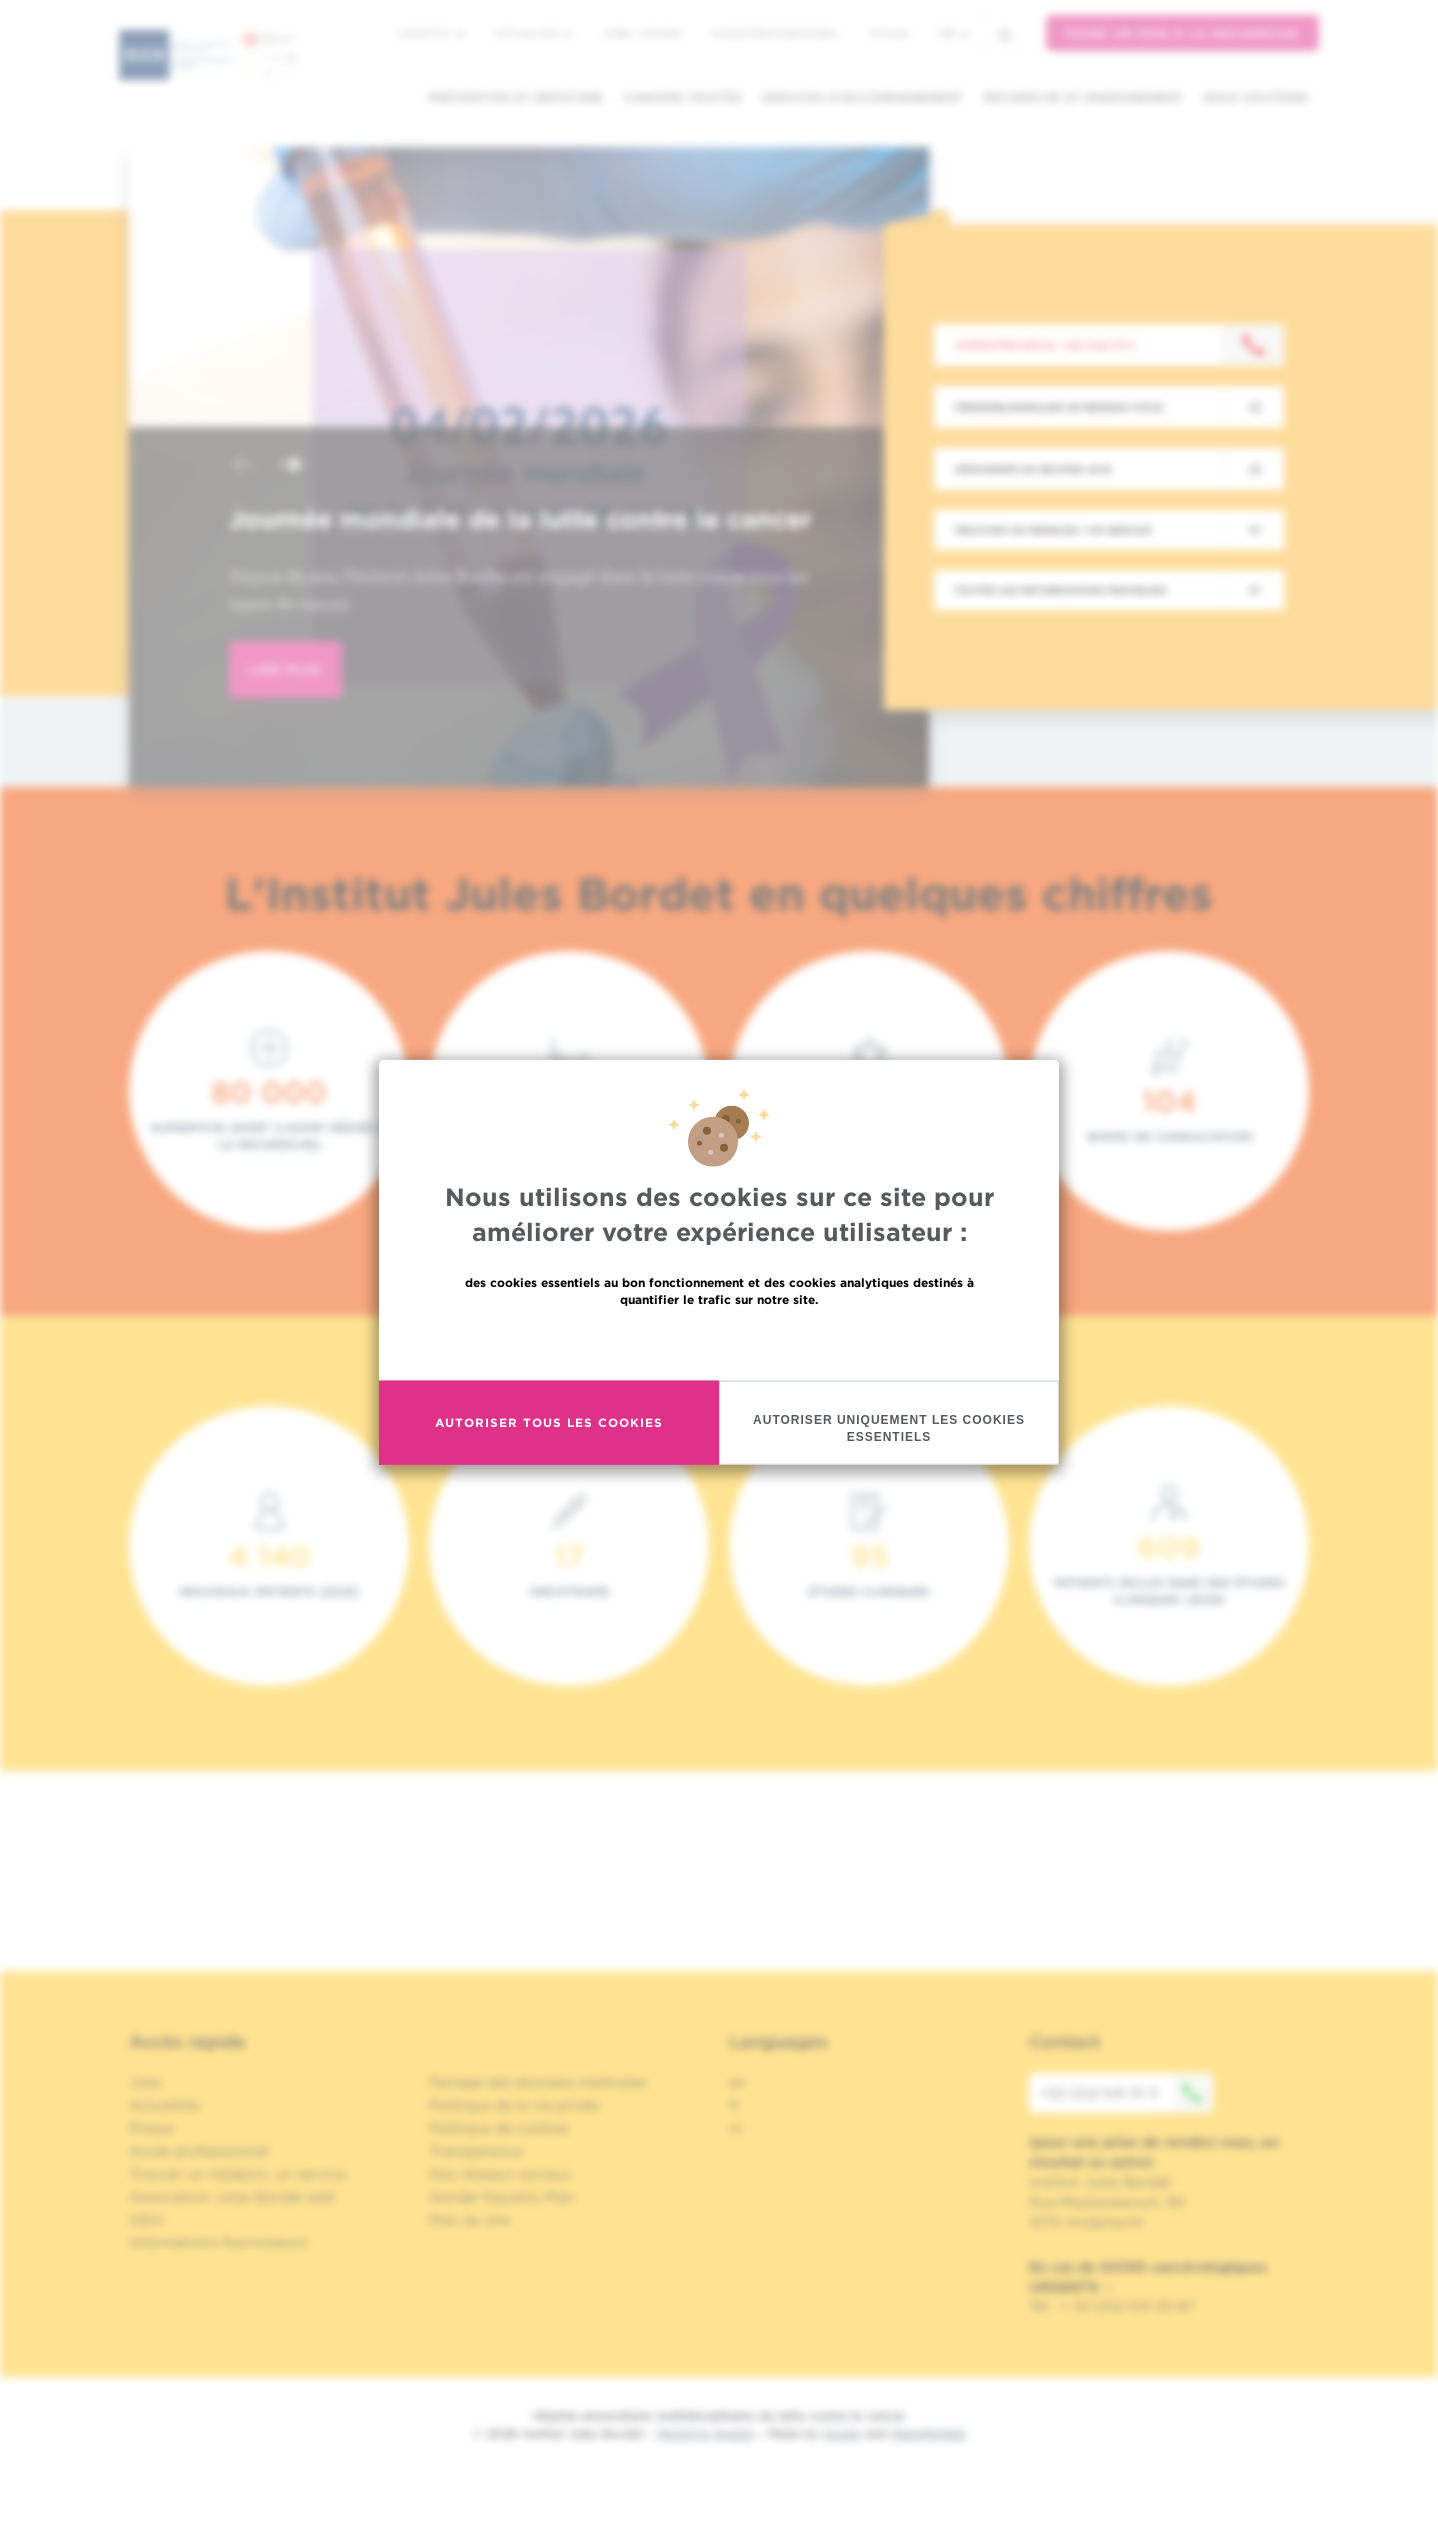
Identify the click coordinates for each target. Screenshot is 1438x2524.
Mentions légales (706, 2433)
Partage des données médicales (538, 2082)
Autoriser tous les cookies (549, 1422)
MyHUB (888, 33)
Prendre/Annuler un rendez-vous (1059, 407)
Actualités (533, 33)
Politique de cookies (499, 2128)
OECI (146, 2220)
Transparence (476, 2151)
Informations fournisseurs (218, 2242)
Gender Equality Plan (502, 2197)
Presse (151, 2128)
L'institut (430, 33)
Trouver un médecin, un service (237, 2174)
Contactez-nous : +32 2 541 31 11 (1044, 345)
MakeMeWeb (928, 2433)
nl (735, 2128)
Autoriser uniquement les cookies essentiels (889, 1427)
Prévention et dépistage (515, 97)
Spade (842, 2433)
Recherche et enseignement (1083, 97)
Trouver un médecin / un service (1053, 530)
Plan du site (469, 2220)
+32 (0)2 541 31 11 (1126, 2093)
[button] (243, 466)
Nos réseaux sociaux (500, 2174)
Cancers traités (682, 97)
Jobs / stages (641, 33)
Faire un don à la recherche (1182, 33)
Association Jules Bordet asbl (232, 2197)
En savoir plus (719, 1341)
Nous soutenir (1255, 97)
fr (954, 33)
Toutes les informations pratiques (1060, 590)
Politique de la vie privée (514, 2105)
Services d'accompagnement (862, 97)
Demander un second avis (1033, 469)
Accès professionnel (775, 33)
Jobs (145, 2082)
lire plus (285, 669)
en (737, 2082)
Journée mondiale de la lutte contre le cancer (520, 519)
